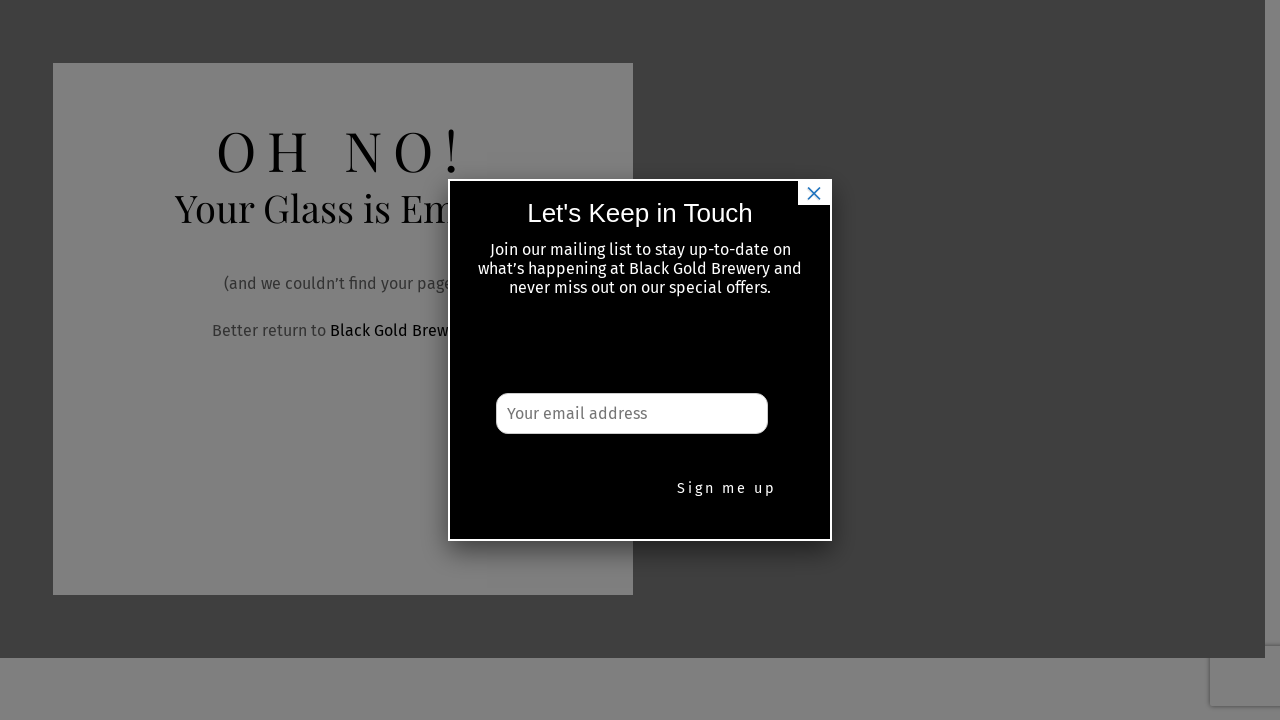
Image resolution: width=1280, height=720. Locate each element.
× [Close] (814, 193)
